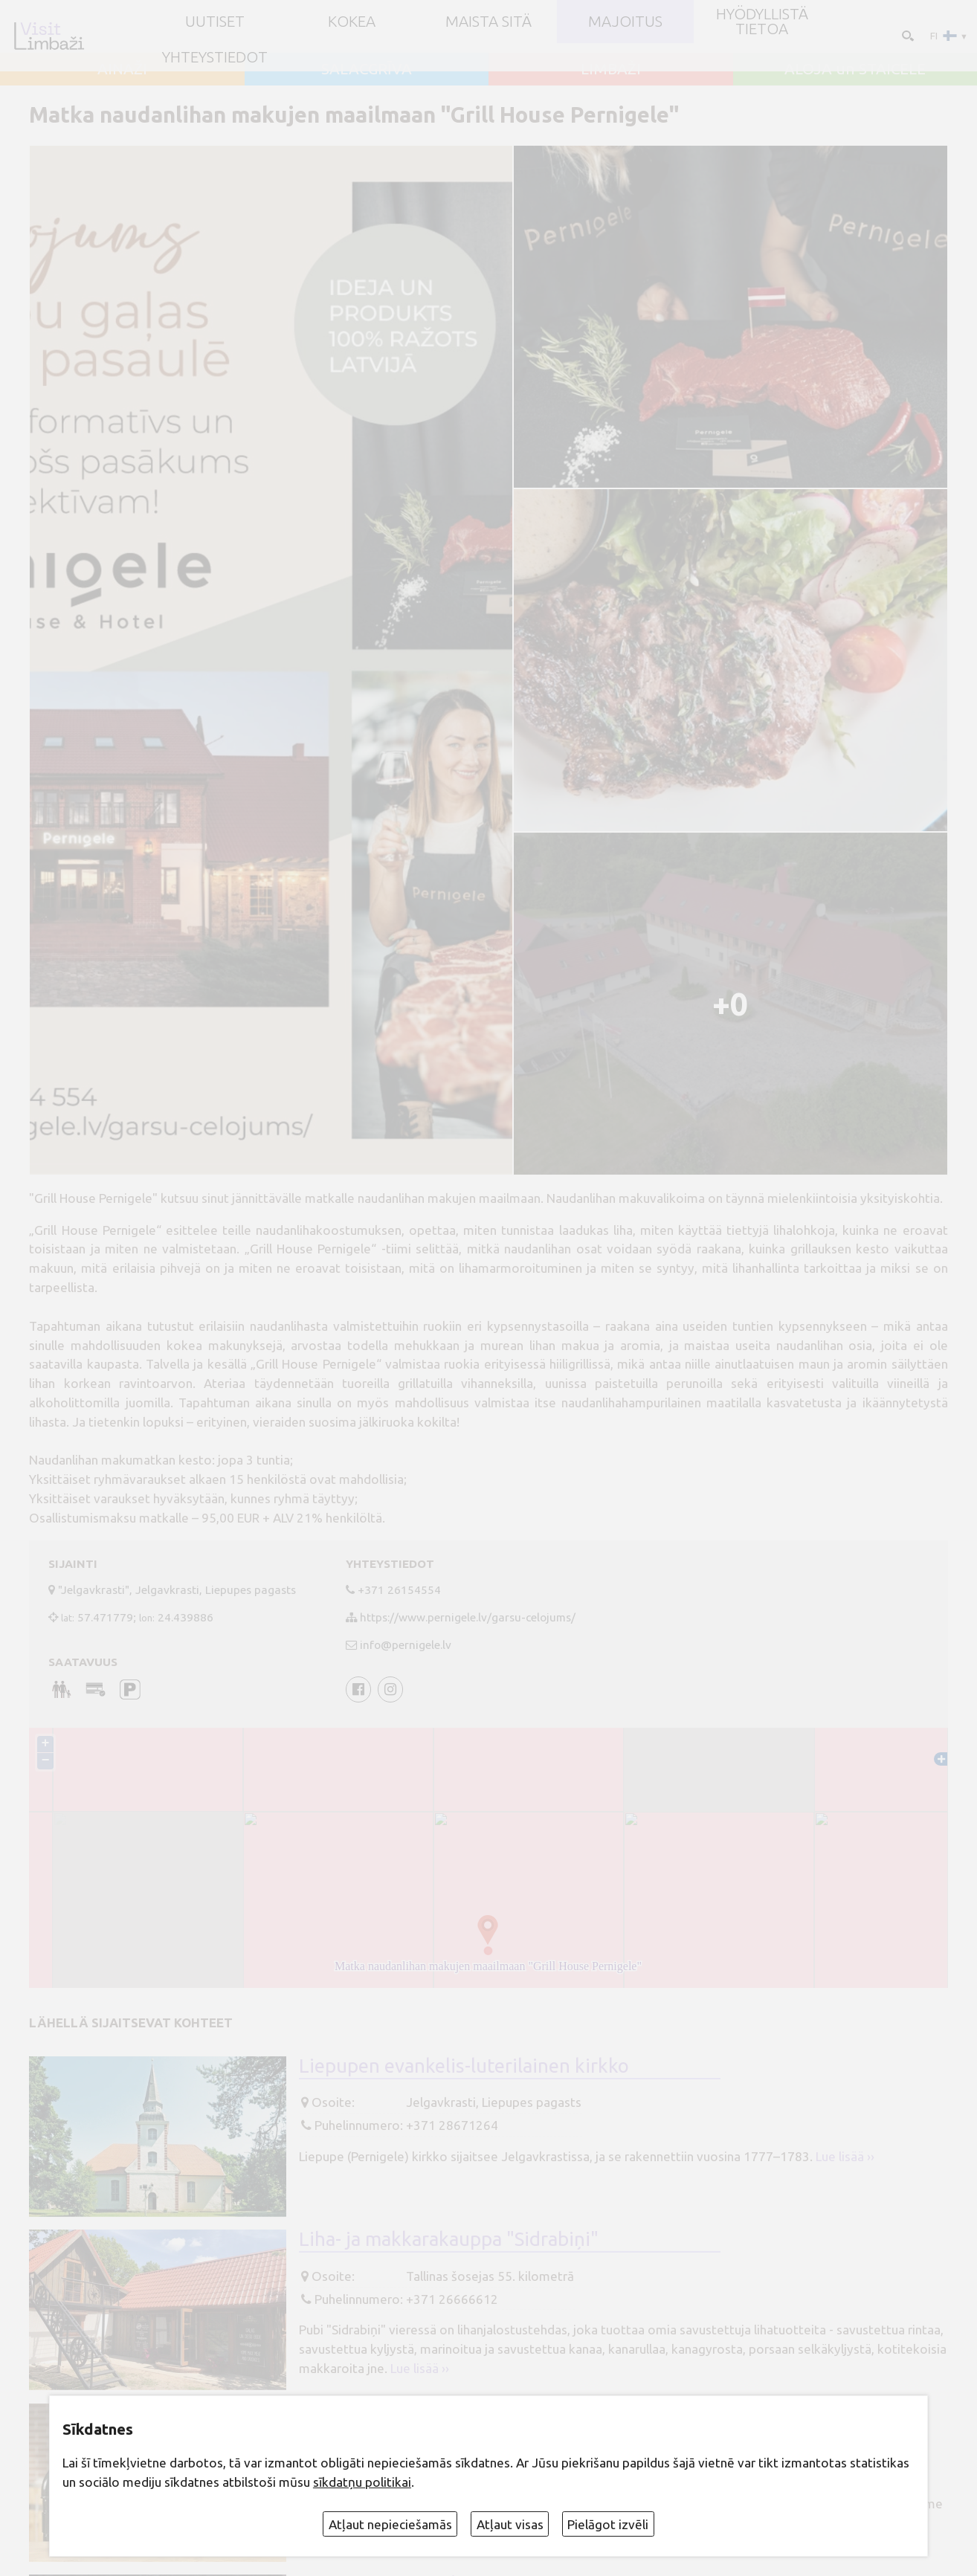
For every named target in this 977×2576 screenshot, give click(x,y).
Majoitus (625, 22)
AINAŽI (122, 69)
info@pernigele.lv (405, 1645)
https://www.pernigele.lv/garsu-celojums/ (467, 1617)
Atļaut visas (510, 2524)
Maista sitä (488, 22)
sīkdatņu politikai (362, 2482)
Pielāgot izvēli (607, 2524)
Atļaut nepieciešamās (390, 2524)
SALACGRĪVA (366, 69)
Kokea (351, 22)
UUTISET (215, 22)
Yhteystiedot (215, 57)
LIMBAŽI (611, 69)
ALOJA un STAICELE (855, 69)
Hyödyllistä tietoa (762, 22)
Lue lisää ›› (845, 2156)
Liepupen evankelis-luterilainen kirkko (464, 2065)
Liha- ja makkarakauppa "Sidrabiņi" (449, 2239)
